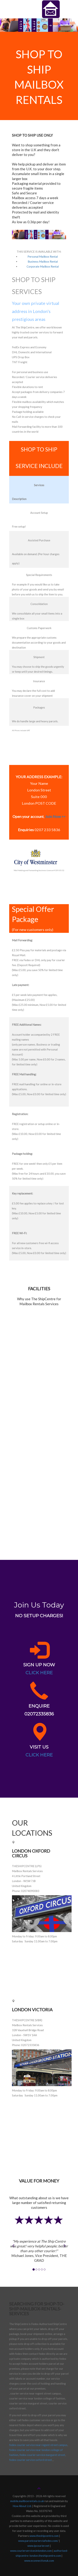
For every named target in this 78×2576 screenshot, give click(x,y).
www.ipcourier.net (38, 2545)
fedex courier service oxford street (30, 2459)
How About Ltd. (22, 2506)
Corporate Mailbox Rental (43, 266)
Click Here (39, 1672)
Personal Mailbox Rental (43, 256)
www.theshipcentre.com (44, 2535)
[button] (13, 2246)
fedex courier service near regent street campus (38, 2445)
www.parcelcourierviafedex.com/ (38, 2540)
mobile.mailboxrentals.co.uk (27, 2501)
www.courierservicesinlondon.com (31, 2550)
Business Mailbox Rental (43, 261)
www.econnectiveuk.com (39, 2560)
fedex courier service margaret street (42, 2454)
